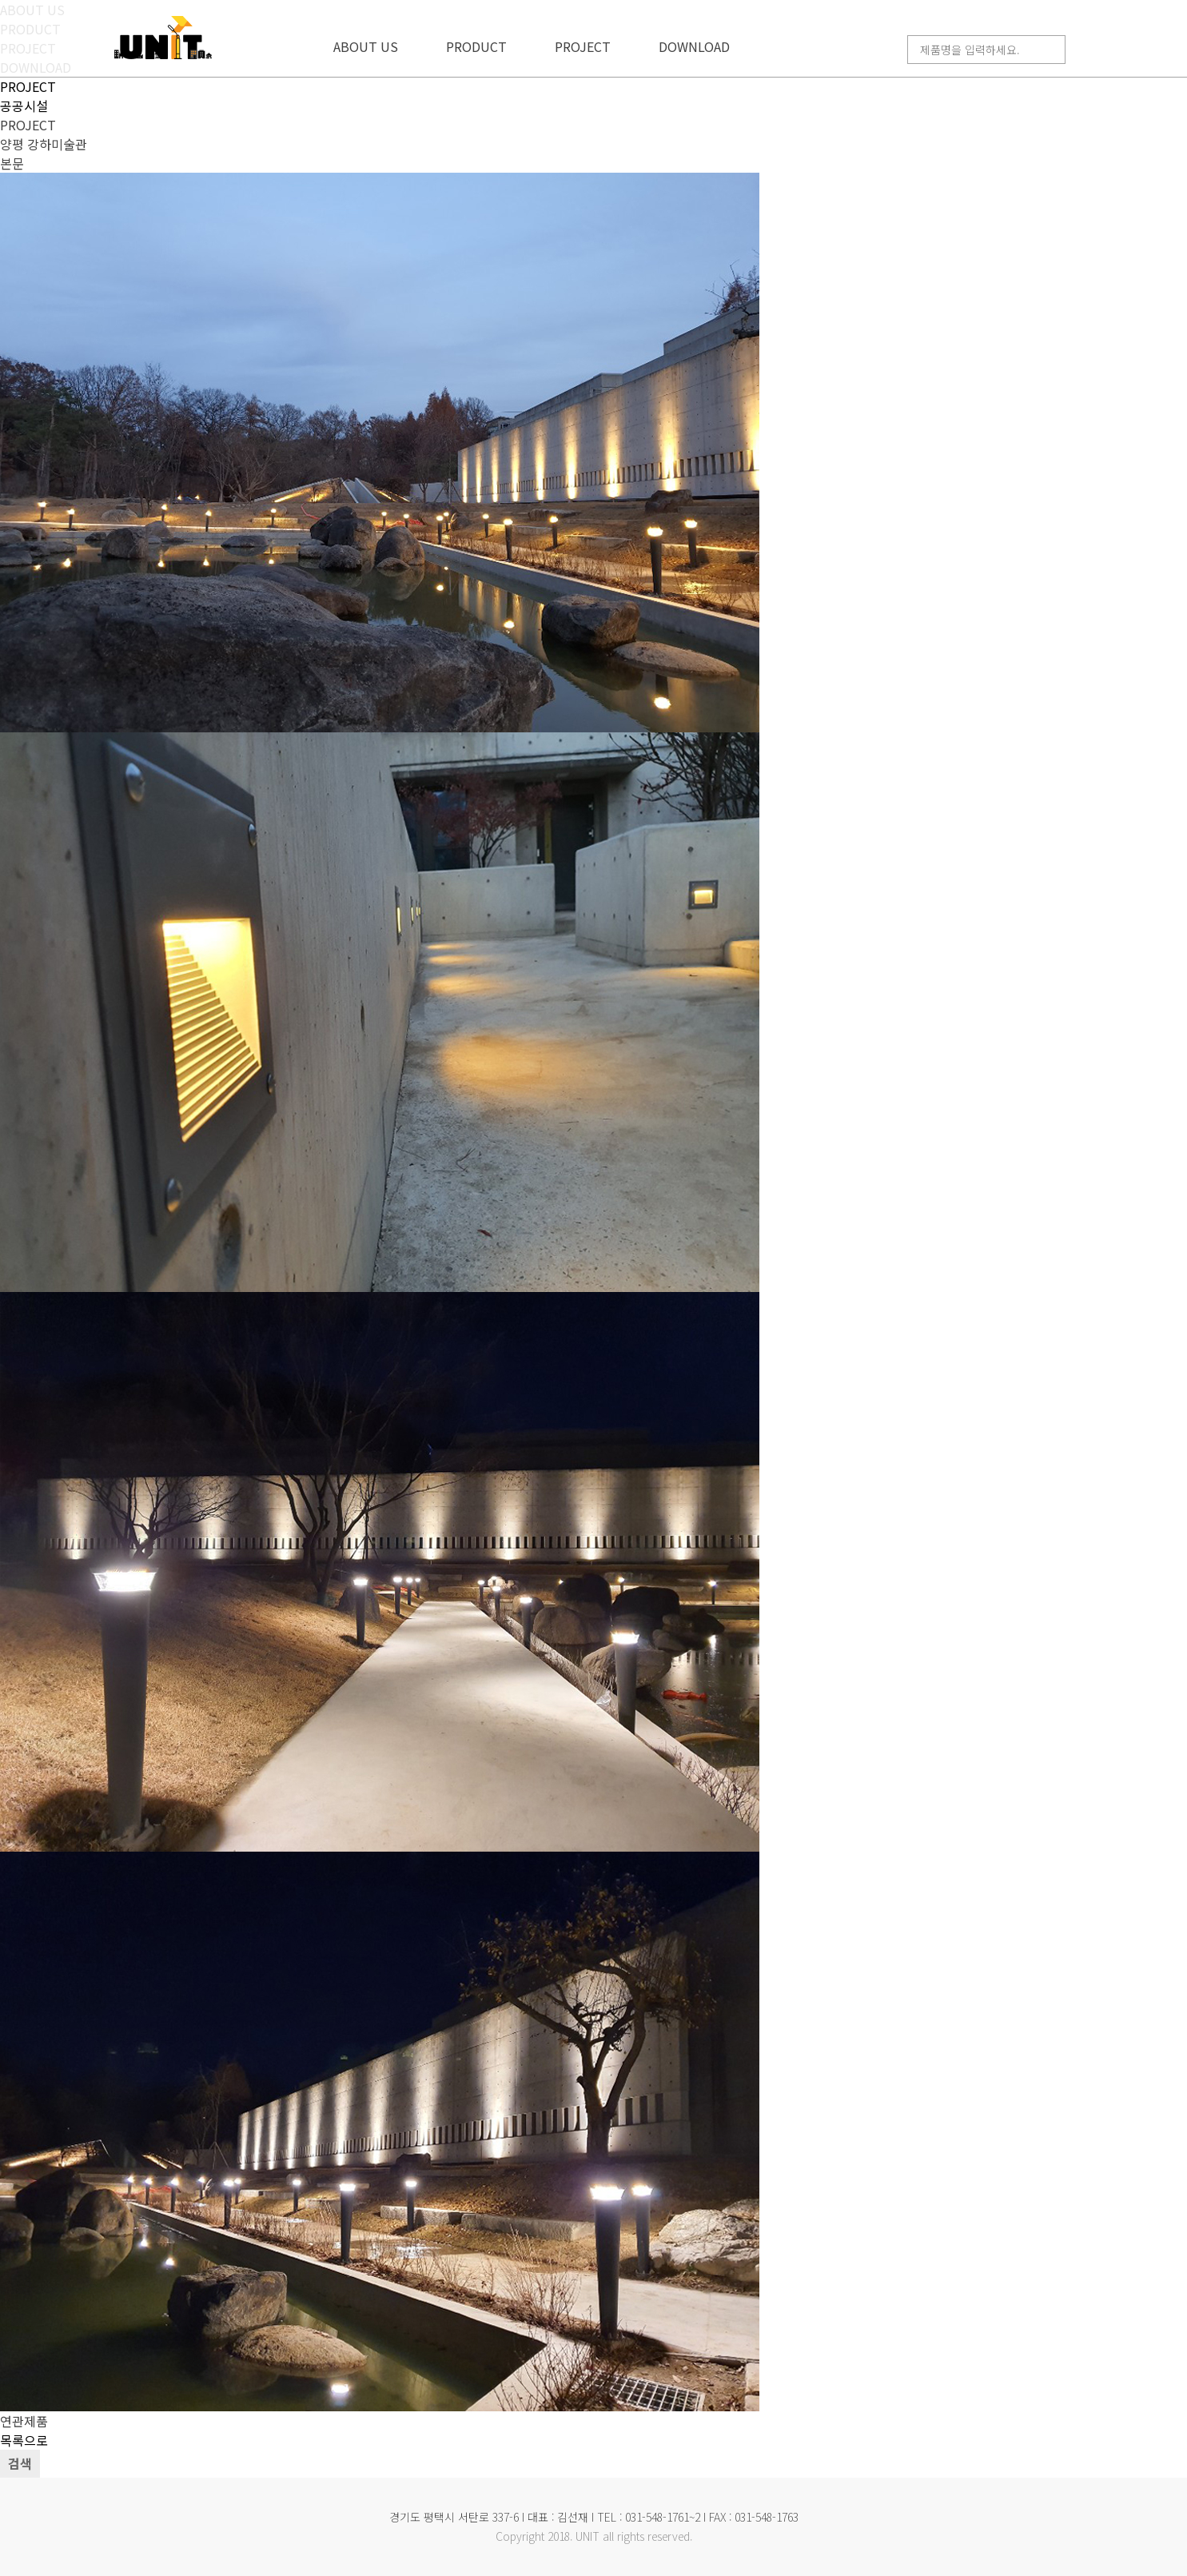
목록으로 (24, 2440)
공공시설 (24, 105)
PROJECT (583, 46)
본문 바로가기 (0, 0)
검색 (20, 2463)
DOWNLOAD (694, 46)
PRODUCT (476, 46)
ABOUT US (365, 46)
